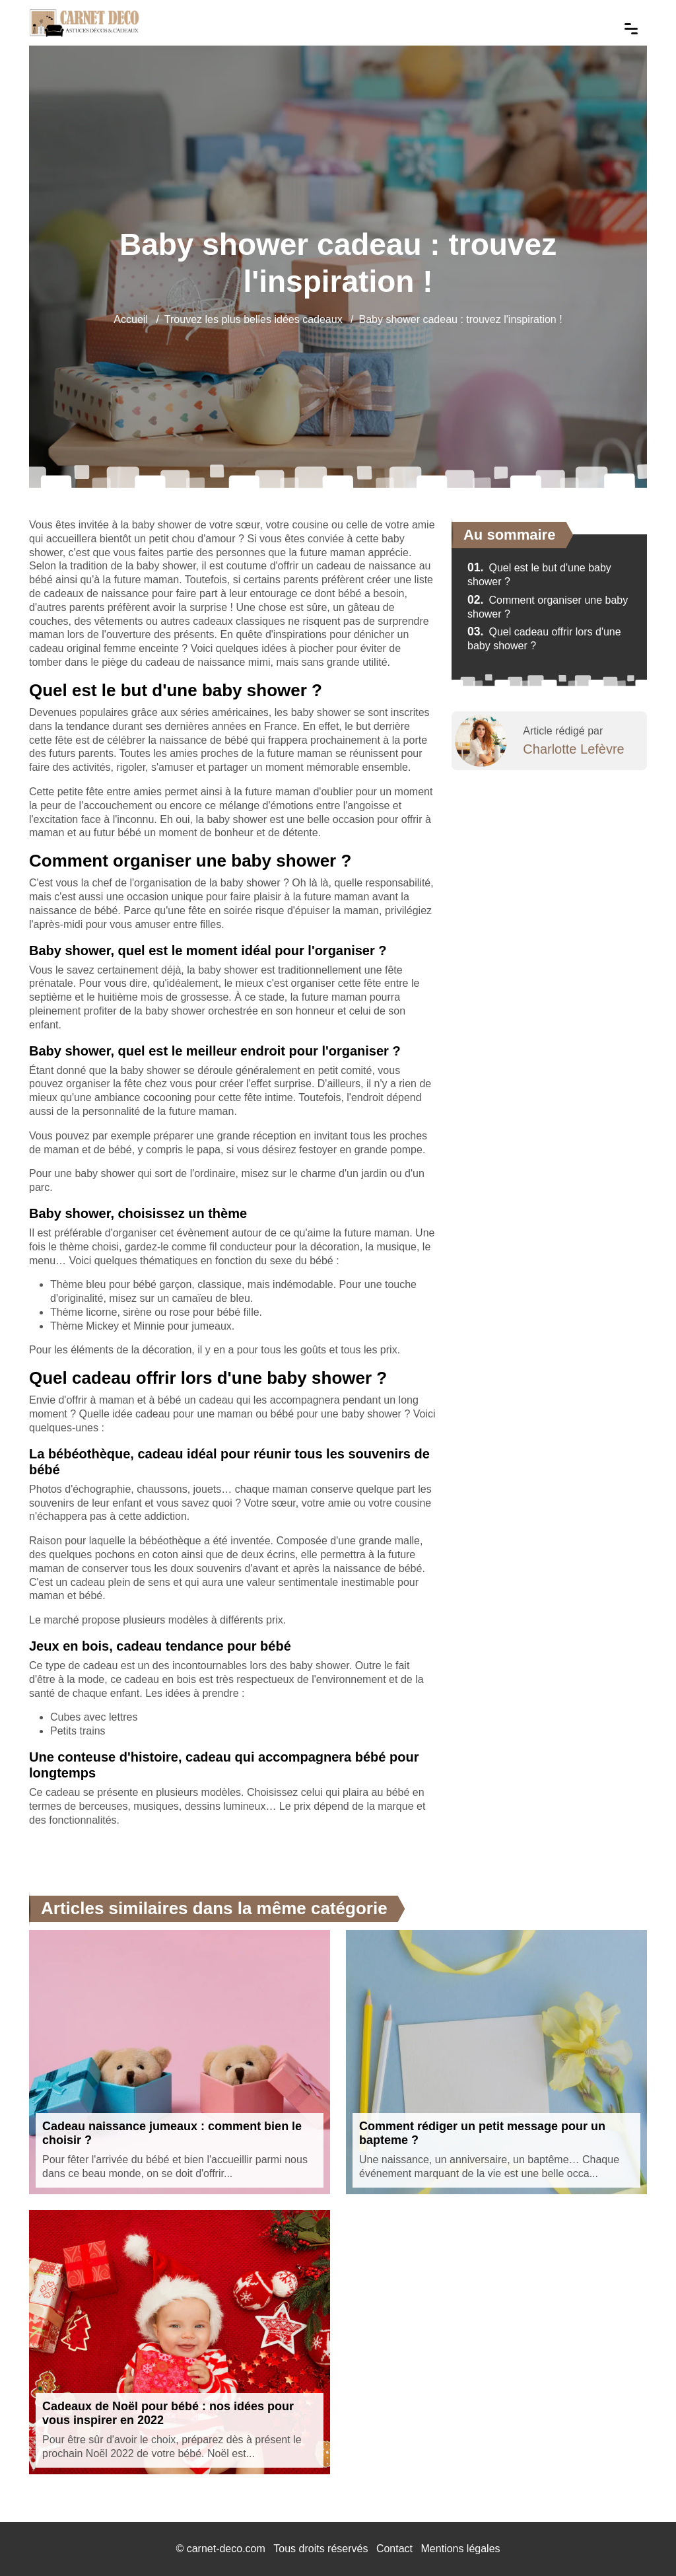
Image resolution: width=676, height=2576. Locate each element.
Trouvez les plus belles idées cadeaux (253, 319)
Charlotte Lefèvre (573, 749)
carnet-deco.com (226, 2548)
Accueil (131, 319)
